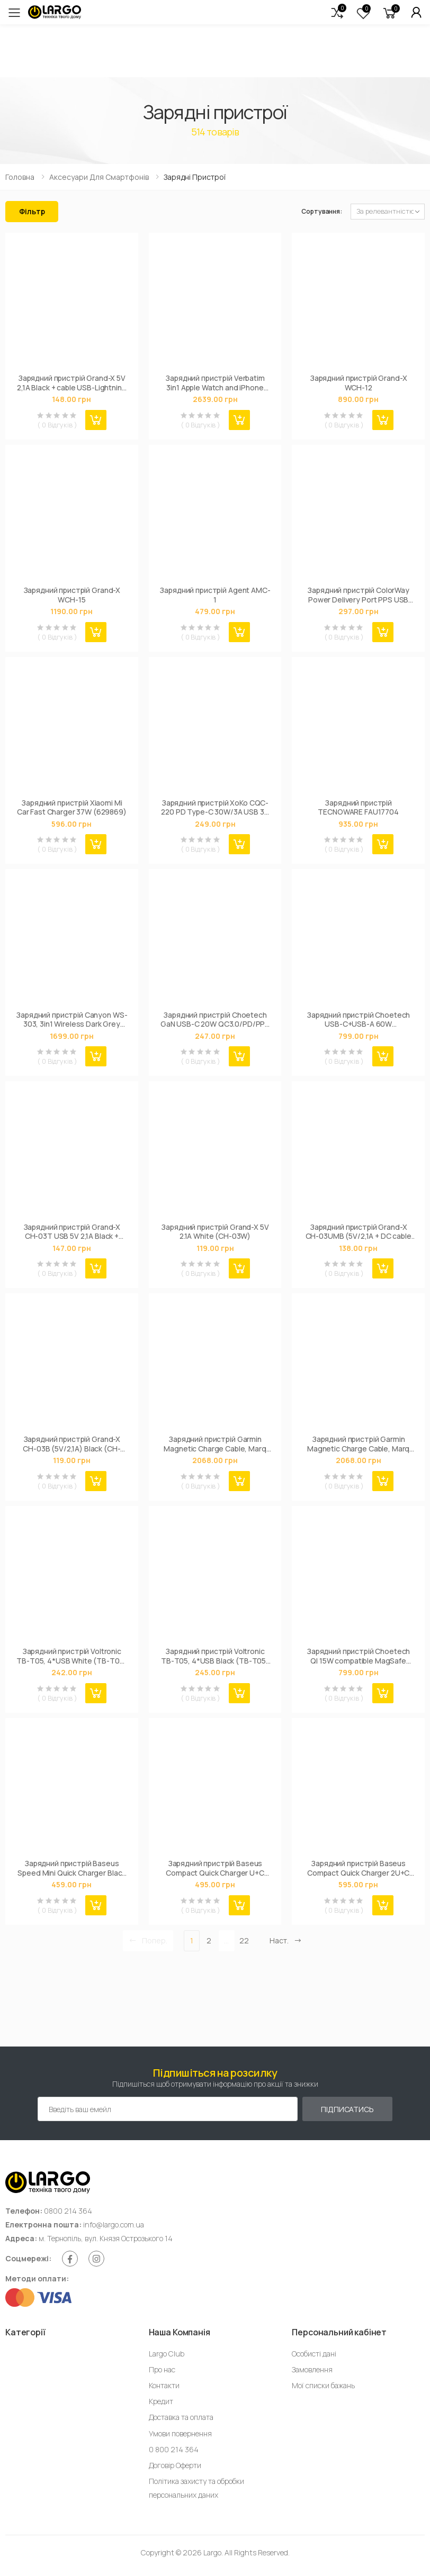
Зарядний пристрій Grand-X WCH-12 (358, 382)
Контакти (164, 2385)
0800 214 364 (68, 2211)
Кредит (161, 2401)
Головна (19, 177)
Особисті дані (314, 2354)
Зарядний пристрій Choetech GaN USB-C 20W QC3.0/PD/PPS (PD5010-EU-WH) (215, 1019)
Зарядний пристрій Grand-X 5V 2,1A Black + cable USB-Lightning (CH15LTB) (72, 382)
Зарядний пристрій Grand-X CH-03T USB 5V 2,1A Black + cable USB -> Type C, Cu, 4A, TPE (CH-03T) (71, 1231)
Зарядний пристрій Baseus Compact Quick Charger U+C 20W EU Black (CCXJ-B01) (215, 1868)
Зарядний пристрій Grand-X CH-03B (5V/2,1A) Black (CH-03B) (71, 1444)
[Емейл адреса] (168, 2109)
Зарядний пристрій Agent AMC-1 (214, 595)
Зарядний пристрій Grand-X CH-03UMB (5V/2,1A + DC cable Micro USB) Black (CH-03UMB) (358, 1231)
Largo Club (166, 2354)
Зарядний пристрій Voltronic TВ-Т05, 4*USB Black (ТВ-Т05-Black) (215, 1656)
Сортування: (321, 211)
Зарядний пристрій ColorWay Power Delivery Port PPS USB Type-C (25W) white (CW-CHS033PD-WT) (358, 595)
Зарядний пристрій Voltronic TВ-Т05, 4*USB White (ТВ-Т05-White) (71, 1656)
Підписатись (347, 2109)
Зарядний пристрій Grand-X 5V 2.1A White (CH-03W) (214, 1231)
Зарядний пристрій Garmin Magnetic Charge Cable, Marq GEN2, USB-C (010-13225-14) (215, 1444)
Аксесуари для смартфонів (99, 177)
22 (244, 1940)
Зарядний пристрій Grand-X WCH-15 (72, 595)
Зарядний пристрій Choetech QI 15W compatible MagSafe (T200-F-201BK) (358, 1656)
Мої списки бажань (323, 2385)
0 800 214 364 (174, 2449)
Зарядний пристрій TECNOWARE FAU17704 (358, 807)
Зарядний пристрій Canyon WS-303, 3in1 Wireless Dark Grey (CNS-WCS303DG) (71, 1019)
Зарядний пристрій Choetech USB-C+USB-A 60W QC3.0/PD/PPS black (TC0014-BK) (358, 1019)
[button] (337, 12)
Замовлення (312, 2369)
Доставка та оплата (181, 2417)
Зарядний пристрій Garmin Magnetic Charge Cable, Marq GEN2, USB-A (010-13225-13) (358, 1444)
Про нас (162, 2369)
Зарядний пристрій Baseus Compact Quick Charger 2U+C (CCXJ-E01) (358, 1868)
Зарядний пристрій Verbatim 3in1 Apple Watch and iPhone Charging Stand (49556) (214, 382)
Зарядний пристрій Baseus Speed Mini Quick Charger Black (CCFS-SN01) (71, 1868)
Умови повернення (180, 2433)
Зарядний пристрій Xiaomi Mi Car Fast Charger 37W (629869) (72, 807)
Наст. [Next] (286, 1940)
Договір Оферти (175, 2465)
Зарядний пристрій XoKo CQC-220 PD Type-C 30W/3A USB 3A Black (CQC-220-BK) (214, 807)
